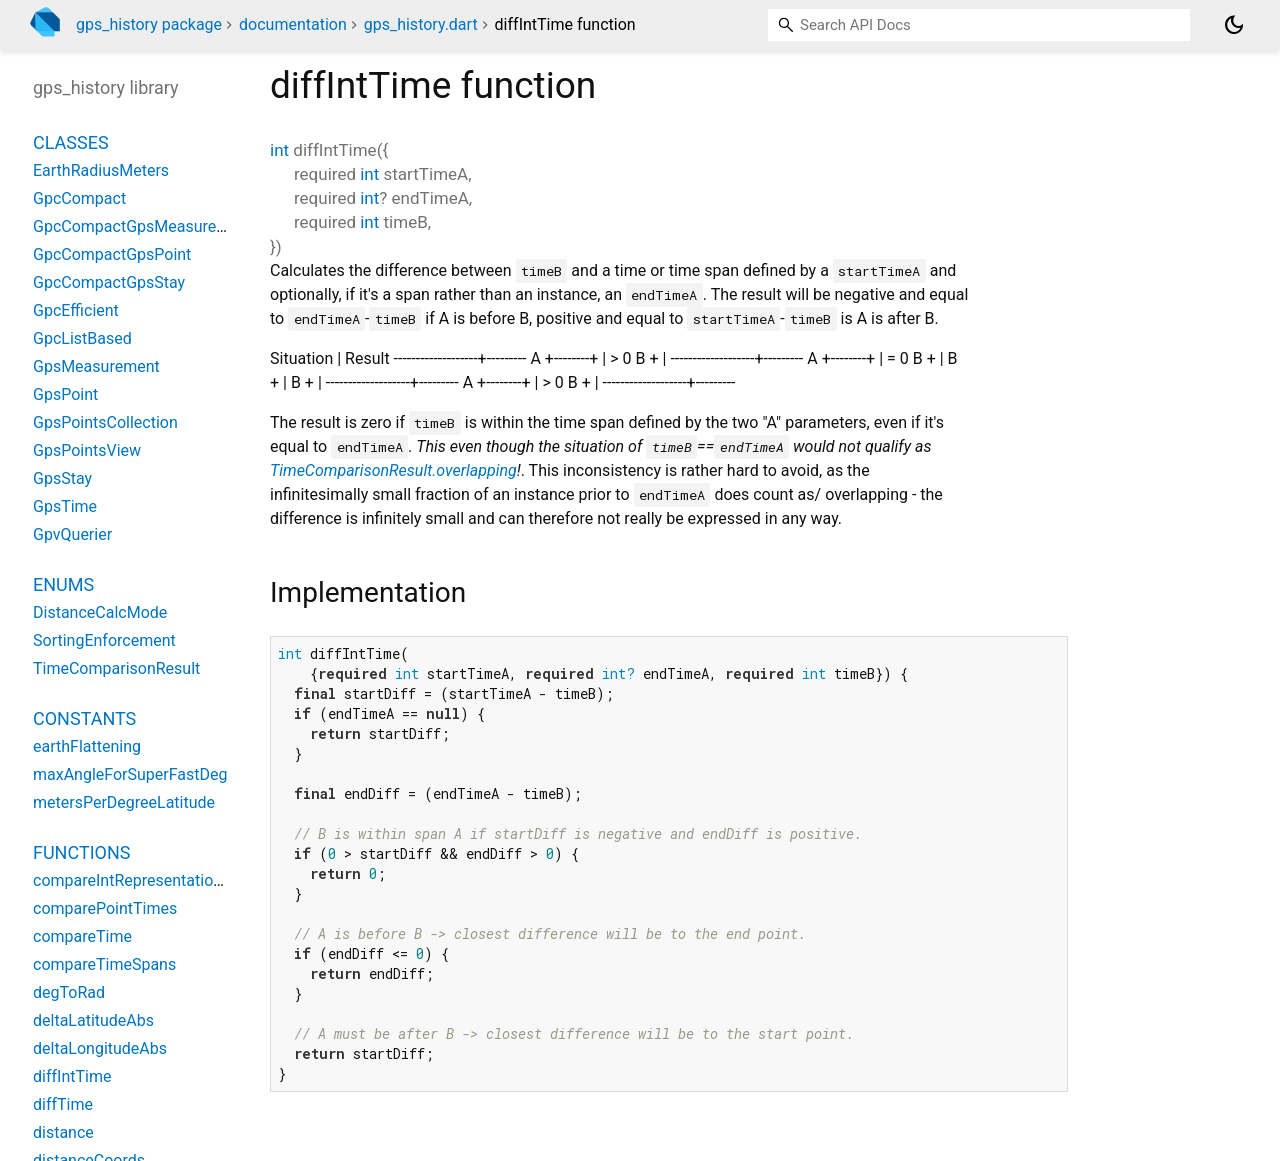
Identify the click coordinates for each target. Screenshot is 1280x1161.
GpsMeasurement (96, 366)
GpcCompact (79, 198)
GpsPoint (65, 394)
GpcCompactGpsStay (109, 282)
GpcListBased (82, 338)
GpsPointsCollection (105, 422)
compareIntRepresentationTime (145, 880)
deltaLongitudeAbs (100, 1048)
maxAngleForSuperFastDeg (130, 774)
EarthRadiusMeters (101, 170)
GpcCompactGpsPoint (112, 254)
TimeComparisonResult (116, 668)
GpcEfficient (76, 310)
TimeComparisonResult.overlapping (393, 470)
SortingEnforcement (104, 640)
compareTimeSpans (104, 964)
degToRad (69, 992)
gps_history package (149, 24)
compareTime (82, 936)
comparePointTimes (105, 908)
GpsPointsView (87, 450)
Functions (81, 852)
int (279, 150)
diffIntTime (72, 1076)
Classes (71, 142)
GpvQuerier (72, 534)
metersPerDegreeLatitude (124, 802)
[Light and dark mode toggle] (1234, 25)
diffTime (63, 1104)
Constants (84, 718)
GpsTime (65, 506)
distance (63, 1132)
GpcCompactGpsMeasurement (143, 226)
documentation (293, 24)
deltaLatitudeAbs (93, 1020)
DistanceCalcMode (100, 612)
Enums (63, 584)
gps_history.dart (421, 24)
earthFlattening (87, 746)
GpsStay (62, 478)
